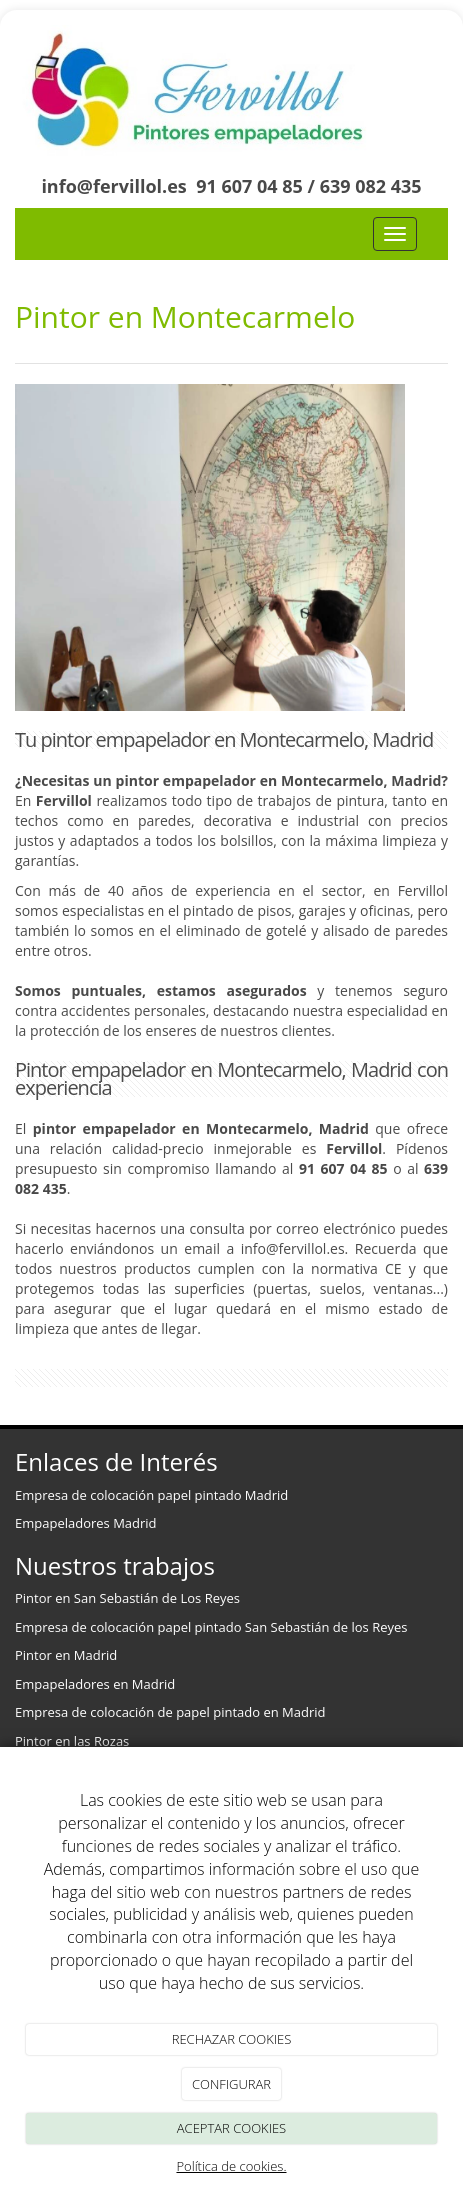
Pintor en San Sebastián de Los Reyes (127, 1598)
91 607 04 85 (249, 186)
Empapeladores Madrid (86, 1523)
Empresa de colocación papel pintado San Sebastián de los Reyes (211, 1627)
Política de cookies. (231, 2166)
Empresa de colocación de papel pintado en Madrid (170, 1712)
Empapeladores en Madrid (97, 1684)
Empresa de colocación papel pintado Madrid (151, 1495)
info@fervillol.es (113, 186)
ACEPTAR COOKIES (231, 2128)
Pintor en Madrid (66, 1655)
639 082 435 (371, 186)
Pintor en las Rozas (72, 1741)
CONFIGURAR (231, 2084)
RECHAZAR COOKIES (232, 2039)
